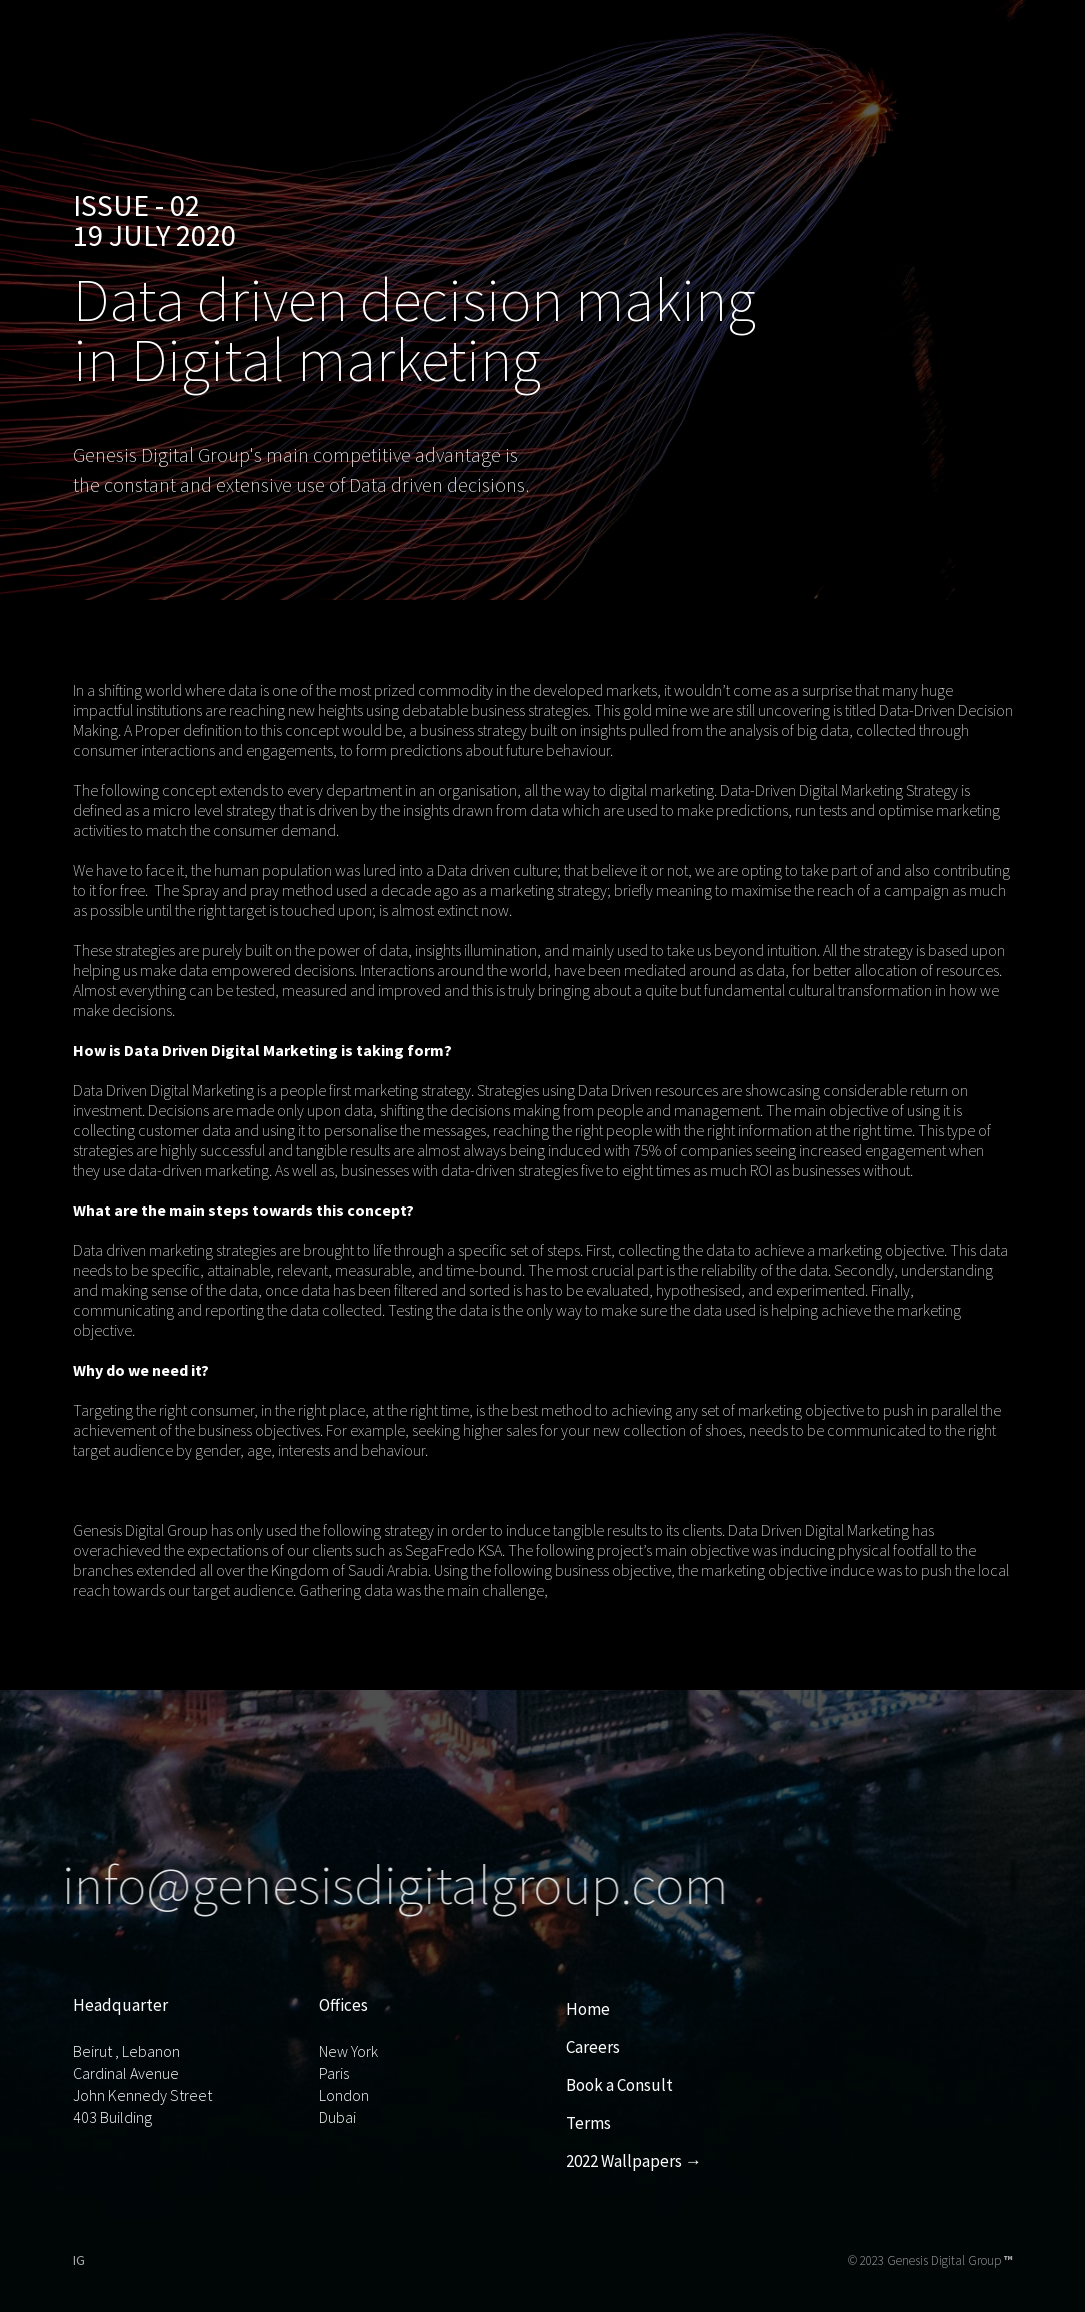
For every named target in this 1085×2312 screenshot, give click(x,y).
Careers (593, 2047)
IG (79, 2260)
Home (588, 2009)
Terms (588, 2123)
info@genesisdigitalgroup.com (386, 1884)
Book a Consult (619, 2085)
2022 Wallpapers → (634, 2161)
